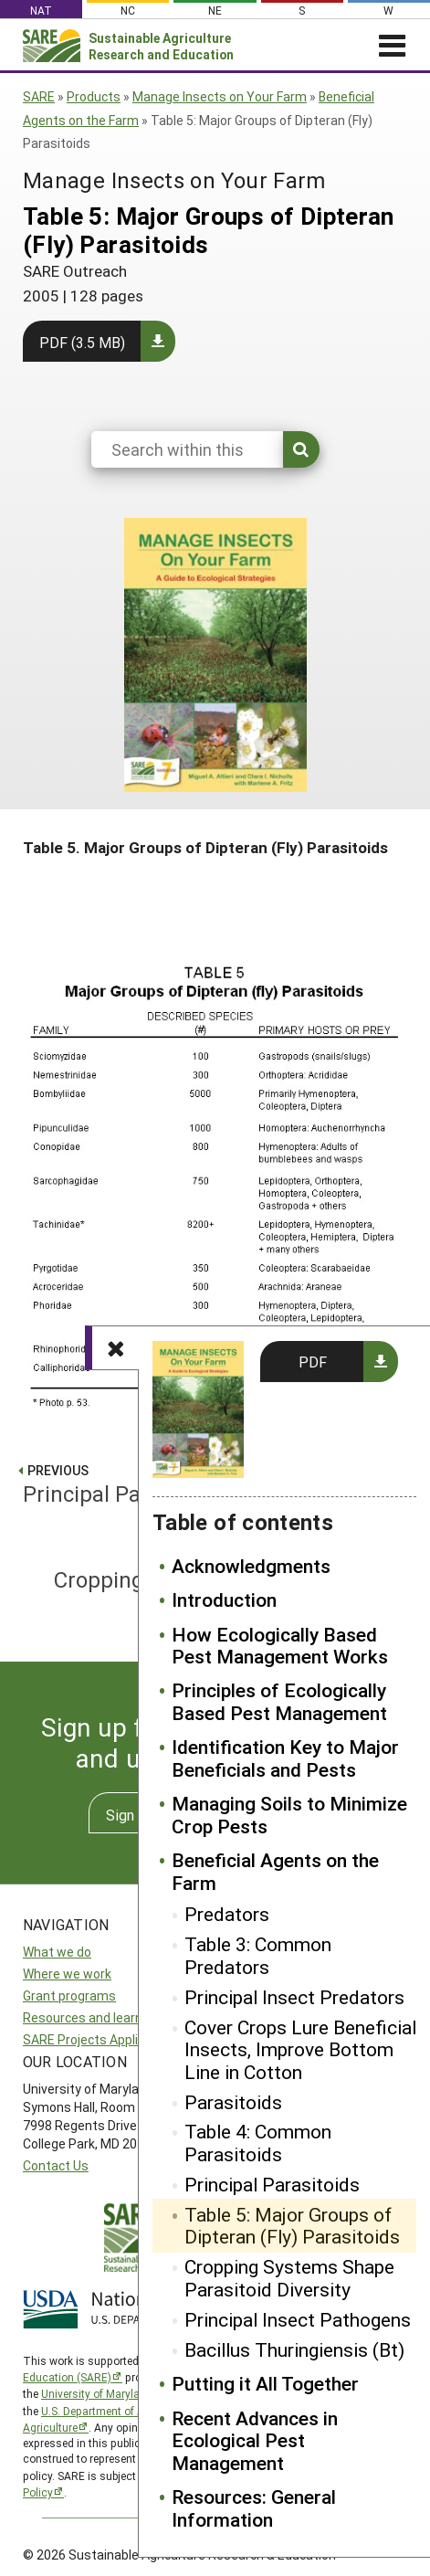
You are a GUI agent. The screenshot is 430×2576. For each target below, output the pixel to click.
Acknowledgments (251, 1566)
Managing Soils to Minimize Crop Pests (289, 1814)
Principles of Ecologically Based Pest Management (279, 1701)
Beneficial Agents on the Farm (275, 1871)
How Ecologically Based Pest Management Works (280, 1645)
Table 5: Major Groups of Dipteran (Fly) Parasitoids (292, 2225)
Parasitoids (233, 2102)
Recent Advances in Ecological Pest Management (255, 2440)
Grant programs (69, 1995)
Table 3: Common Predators (257, 1955)
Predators (226, 1914)
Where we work (67, 1973)
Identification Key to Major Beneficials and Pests (285, 1758)
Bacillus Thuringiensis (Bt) (294, 2349)
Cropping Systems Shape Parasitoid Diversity (289, 2277)
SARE (39, 96)
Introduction (224, 1599)
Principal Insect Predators (294, 1997)
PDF (313, 1361)
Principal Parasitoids (272, 2184)
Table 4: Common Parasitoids (257, 2142)
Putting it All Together (265, 2383)
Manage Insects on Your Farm (219, 96)
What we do (57, 1951)
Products (94, 96)
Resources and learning (91, 2017)
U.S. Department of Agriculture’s (120, 2410)
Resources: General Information (254, 2508)
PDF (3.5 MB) (82, 342)
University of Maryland (96, 2393)
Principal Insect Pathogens (297, 2319)
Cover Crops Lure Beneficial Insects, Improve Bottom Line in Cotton (300, 2049)
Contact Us (56, 2165)
